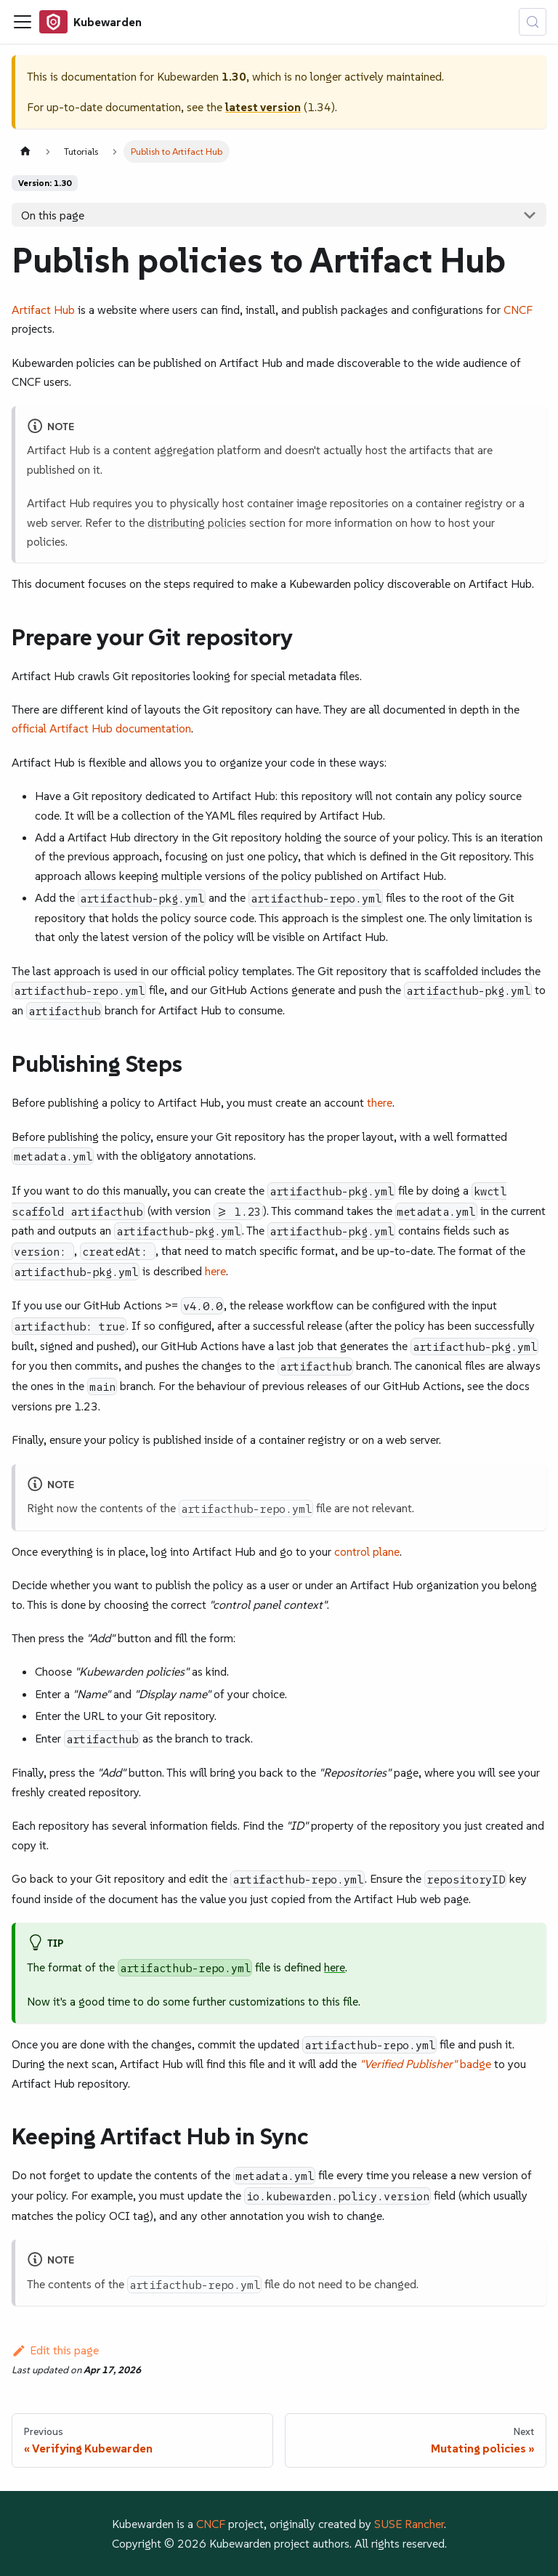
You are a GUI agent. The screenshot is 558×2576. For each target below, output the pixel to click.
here (215, 1271)
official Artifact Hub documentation (101, 728)
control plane (367, 1551)
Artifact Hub (43, 309)
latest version (263, 107)
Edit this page (55, 2350)
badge (425, 2063)
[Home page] (25, 151)
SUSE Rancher (409, 2523)
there (379, 1102)
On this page (52, 215)
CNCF (518, 309)
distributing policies (196, 522)
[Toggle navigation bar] (22, 22)
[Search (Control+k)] (532, 22)
